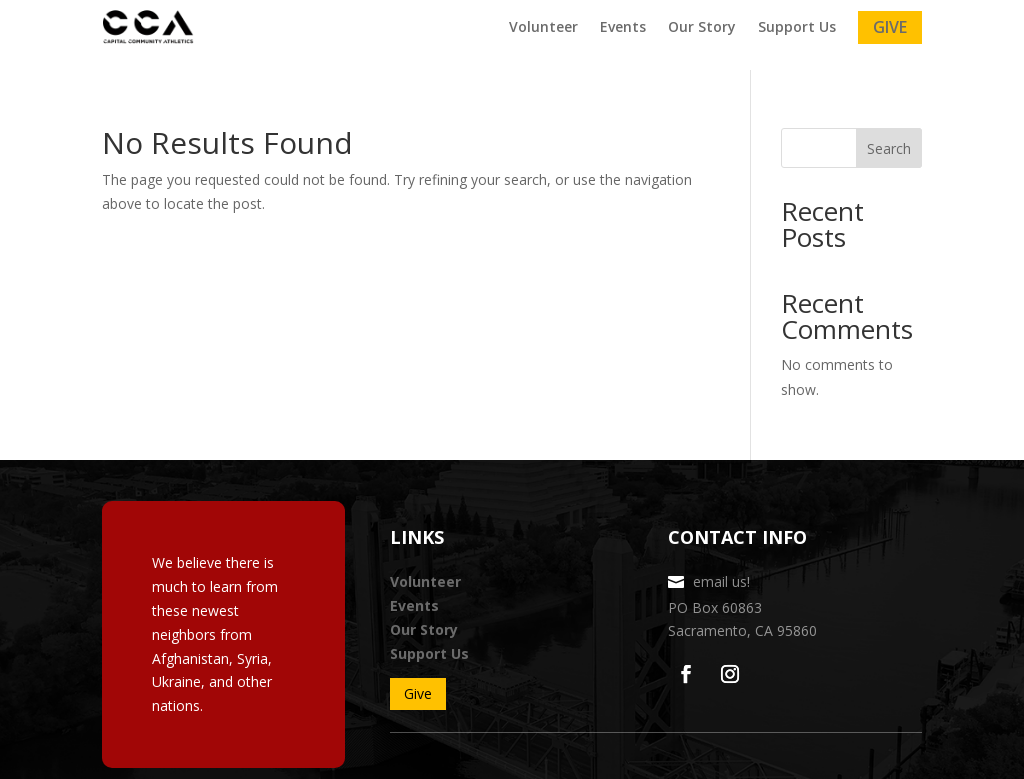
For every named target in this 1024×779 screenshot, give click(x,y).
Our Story (702, 27)
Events (623, 27)
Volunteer (543, 27)
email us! (721, 581)
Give (890, 27)
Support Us (797, 27)
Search (889, 148)
